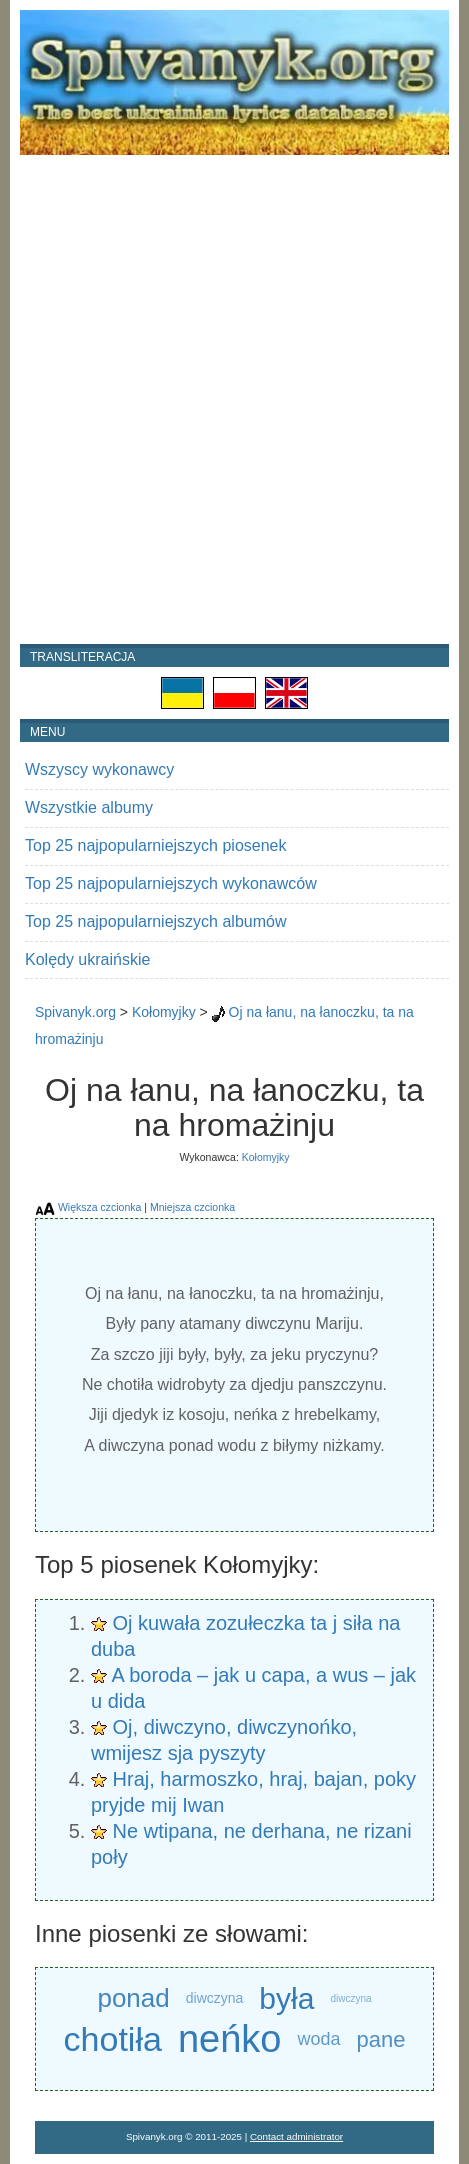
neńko (230, 2039)
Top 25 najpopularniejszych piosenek (156, 845)
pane (380, 2039)
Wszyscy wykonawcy (99, 769)
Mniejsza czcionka (192, 1207)
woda (318, 2039)
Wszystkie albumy (89, 807)
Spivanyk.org (75, 1012)
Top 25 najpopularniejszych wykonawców (171, 883)
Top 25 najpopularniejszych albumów (156, 921)
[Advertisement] (234, 399)
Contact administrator (296, 2136)
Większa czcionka (99, 1207)
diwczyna (215, 1998)
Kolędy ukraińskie (87, 959)
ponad (133, 1998)
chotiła (113, 2039)
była (286, 1998)
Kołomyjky (164, 1012)
